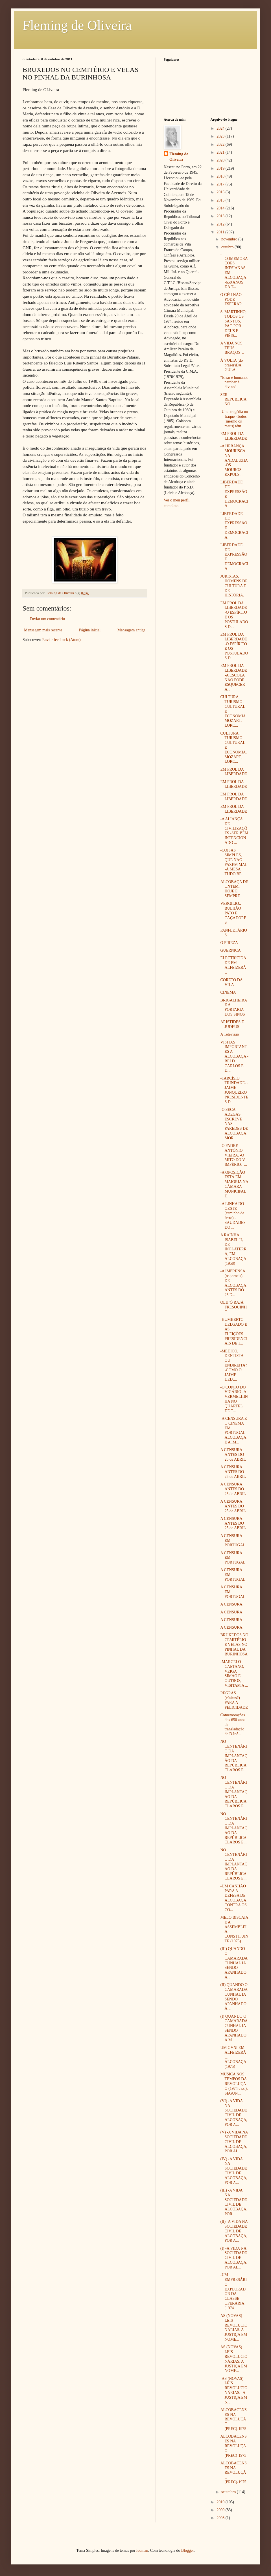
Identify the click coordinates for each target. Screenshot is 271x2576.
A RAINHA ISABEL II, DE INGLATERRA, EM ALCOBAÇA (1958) (233, 1249)
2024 (221, 128)
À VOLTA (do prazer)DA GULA (231, 365)
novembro (229, 239)
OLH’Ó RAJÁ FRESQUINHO (233, 1307)
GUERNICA (230, 950)
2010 (221, 2502)
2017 (221, 184)
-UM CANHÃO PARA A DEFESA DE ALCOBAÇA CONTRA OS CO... (233, 1898)
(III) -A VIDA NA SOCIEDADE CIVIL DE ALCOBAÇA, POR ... (233, 2202)
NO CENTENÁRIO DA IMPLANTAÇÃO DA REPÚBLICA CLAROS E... (233, 1755)
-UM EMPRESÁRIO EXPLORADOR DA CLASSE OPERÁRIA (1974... (233, 2291)
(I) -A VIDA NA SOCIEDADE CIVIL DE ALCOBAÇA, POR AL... (233, 2257)
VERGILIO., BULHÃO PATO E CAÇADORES (233, 913)
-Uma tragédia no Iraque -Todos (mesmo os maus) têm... (234, 419)
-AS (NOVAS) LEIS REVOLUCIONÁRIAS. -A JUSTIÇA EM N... (233, 2390)
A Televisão (229, 1034)
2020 (221, 160)
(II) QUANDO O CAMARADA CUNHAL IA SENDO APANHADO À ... (233, 1997)
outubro (228, 247)
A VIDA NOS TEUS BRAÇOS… (232, 348)
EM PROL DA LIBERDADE (233, 436)
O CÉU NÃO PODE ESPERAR (231, 299)
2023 (221, 136)
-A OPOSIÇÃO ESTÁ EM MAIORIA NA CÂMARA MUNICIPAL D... (234, 1184)
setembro (229, 2492)
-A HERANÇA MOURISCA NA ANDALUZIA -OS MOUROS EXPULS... (234, 460)
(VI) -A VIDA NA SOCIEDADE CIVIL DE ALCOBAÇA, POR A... (233, 2113)
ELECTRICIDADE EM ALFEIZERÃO (233, 965)
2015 (221, 200)
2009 (221, 2510)
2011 (221, 232)
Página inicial (90, 630)
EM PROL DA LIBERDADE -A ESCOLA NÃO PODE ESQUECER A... (233, 677)
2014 (221, 208)
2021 (221, 152)
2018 (221, 176)
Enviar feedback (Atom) (61, 640)
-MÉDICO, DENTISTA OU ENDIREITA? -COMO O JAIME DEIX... (233, 1365)
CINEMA (228, 992)
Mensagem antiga (131, 630)
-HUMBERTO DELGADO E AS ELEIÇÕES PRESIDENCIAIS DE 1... (233, 1331)
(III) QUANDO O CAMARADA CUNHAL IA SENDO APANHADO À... (233, 1963)
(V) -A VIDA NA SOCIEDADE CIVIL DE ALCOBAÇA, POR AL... (234, 2141)
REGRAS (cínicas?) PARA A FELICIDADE (234, 1700)
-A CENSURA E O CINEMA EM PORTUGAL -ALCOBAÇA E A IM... (233, 1430)
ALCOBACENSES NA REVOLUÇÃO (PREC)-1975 (233, 2419)
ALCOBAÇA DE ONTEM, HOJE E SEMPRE (234, 889)
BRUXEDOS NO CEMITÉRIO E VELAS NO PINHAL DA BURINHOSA (234, 1644)
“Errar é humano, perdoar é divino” (234, 382)
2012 (221, 224)
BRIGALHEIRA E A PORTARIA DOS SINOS (233, 1007)
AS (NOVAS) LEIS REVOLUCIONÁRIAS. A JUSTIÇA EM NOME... (233, 2327)
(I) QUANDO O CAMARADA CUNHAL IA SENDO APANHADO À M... (233, 2028)
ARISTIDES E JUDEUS (232, 1024)
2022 (221, 144)
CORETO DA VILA (231, 982)
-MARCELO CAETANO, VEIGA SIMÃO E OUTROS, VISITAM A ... (234, 1674)
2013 (221, 216)
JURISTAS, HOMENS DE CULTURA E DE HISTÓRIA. (233, 585)
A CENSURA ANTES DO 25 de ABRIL (233, 1454)
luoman (142, 2550)
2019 (221, 168)
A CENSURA (231, 1604)
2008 (221, 2518)
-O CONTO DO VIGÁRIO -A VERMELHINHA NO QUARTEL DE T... (234, 1399)
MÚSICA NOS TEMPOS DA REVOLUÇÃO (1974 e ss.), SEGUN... (234, 2083)
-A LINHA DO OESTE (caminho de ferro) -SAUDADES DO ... (233, 1216)
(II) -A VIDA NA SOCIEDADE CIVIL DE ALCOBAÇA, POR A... (234, 2231)
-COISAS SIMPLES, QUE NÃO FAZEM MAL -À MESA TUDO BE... (233, 862)
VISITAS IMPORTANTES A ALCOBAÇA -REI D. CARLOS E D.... (234, 1056)
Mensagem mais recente (43, 630)
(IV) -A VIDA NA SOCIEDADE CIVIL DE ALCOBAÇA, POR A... (233, 2171)
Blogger (187, 2550)
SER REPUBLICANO (233, 399)
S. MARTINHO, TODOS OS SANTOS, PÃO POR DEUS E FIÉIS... (233, 324)
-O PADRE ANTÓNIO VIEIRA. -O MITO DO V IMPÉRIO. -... (233, 1155)
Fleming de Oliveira (77, 25)
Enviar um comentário (47, 619)
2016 (221, 192)
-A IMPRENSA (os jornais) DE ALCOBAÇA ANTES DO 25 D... (233, 1283)
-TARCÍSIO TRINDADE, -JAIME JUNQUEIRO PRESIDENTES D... (234, 1090)
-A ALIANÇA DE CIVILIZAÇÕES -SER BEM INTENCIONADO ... (234, 831)
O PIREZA (229, 943)
